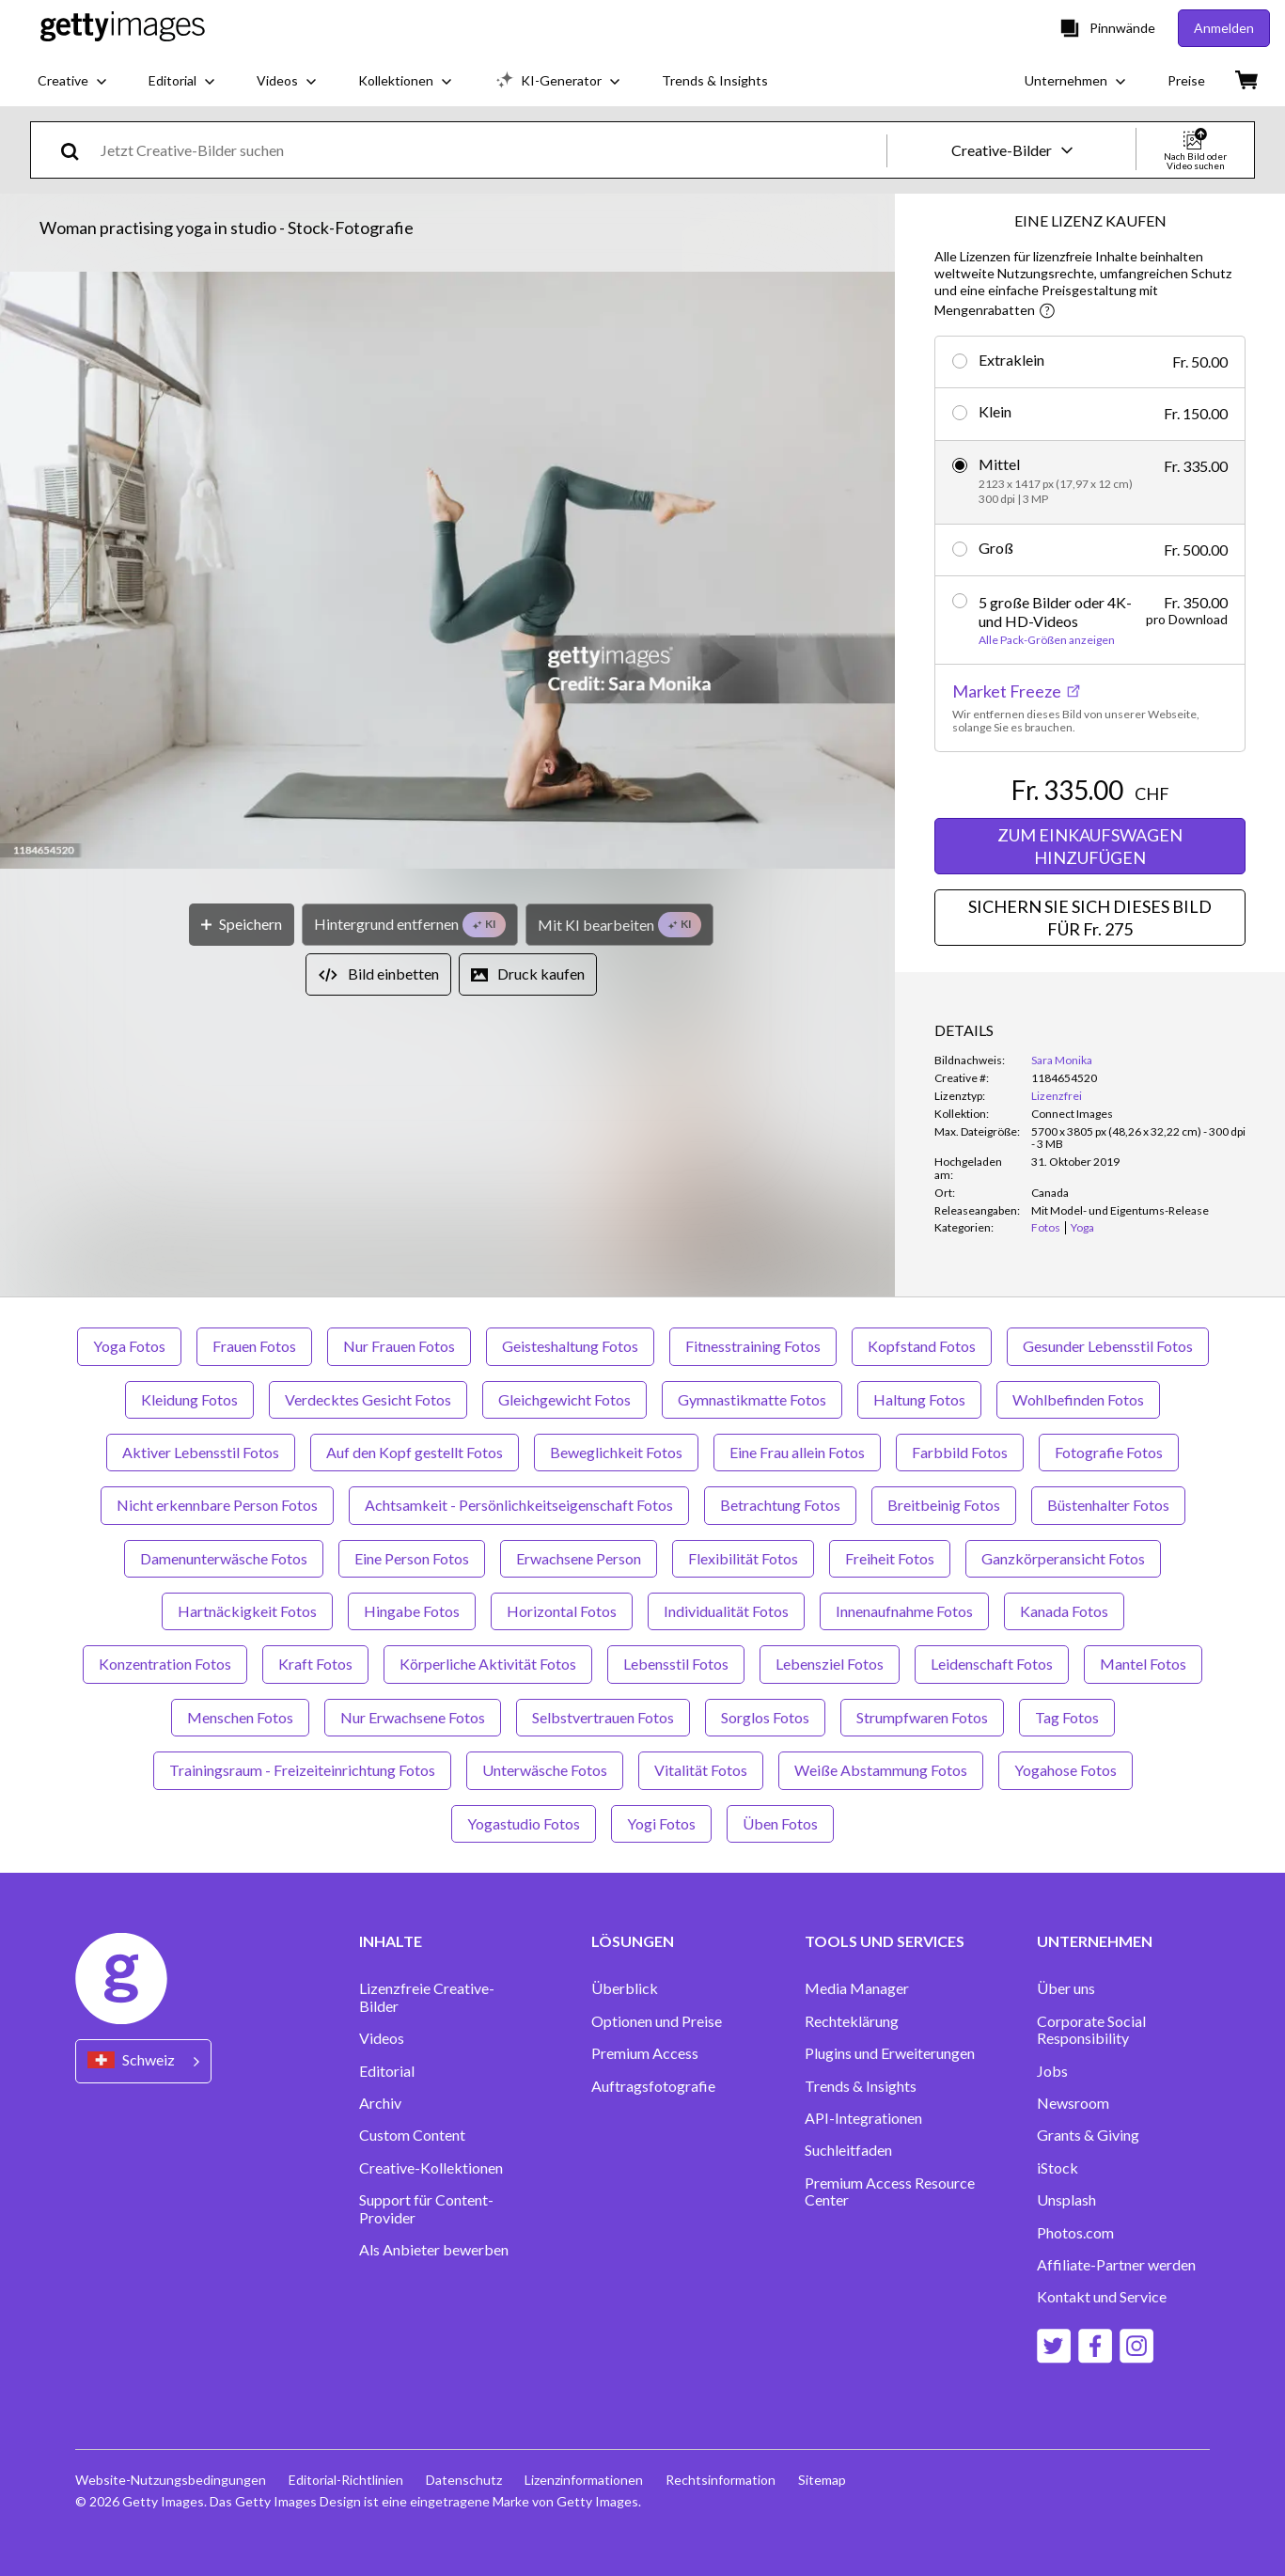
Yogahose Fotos (1065, 1770)
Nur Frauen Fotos (399, 1346)
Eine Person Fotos (411, 1558)
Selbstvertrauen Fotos (603, 1717)
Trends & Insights (861, 2086)
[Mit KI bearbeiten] (619, 924)
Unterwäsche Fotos (544, 1770)
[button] (447, 572)
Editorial (387, 2071)
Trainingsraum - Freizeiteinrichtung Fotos (302, 1770)
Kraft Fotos (315, 1664)
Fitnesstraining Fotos (753, 1346)
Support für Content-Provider (426, 2208)
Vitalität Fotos (700, 1770)
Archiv (380, 2103)
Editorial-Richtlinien (346, 2480)
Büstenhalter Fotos (1108, 1505)
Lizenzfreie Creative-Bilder (426, 1997)
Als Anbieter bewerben (434, 2249)
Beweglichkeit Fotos (616, 1452)
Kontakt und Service (1102, 2296)
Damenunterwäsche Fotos (223, 1558)
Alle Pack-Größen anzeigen (1047, 640)
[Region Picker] (143, 2061)
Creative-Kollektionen (431, 2168)
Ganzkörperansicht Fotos (1063, 1558)
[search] (77, 150)
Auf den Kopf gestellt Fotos (414, 1452)
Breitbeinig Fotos (943, 1505)
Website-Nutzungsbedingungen (170, 2480)
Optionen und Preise (656, 2021)
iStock (1057, 2168)
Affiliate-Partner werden (1116, 2264)
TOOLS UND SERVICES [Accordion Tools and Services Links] (884, 1941)
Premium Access (644, 2053)
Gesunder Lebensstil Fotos (1108, 1346)
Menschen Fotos (240, 1717)
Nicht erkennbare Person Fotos (217, 1505)
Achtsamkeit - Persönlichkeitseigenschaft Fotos (519, 1505)
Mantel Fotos (1143, 1664)
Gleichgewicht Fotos (564, 1399)
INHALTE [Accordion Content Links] (390, 1941)
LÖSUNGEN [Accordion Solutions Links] (632, 1941)
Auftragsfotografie (653, 2086)
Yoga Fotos (129, 1346)
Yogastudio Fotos (523, 1823)
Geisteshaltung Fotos (570, 1346)
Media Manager (857, 1988)
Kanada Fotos (1064, 1611)
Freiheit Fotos (889, 1558)
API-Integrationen (863, 2118)
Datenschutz (464, 2480)
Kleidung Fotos (189, 1399)
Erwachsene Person (578, 1558)
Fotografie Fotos (1109, 1452)
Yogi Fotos (661, 1823)
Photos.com (1075, 2232)
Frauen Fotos (254, 1346)
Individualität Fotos (726, 1611)
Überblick (624, 1988)
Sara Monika (1061, 1060)
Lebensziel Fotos (830, 1664)
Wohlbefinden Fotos (1078, 1399)
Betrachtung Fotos (780, 1505)
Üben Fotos (780, 1823)
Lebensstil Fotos (676, 1664)
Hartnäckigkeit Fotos (247, 1611)
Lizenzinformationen (584, 2480)
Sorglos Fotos (765, 1717)
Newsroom (1073, 2103)
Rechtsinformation (721, 2480)
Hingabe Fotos (412, 1611)
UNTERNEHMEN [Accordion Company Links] (1094, 1941)
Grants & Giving (1088, 2135)
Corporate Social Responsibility (1091, 2030)
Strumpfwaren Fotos (922, 1717)
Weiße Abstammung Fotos (880, 1770)
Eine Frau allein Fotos (797, 1452)
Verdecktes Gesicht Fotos (368, 1399)
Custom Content (412, 2135)
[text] (490, 149)
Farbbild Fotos (960, 1452)
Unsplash (1066, 2199)
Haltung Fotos (919, 1399)
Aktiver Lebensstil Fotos (200, 1452)
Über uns (1066, 1988)
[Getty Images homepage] (122, 27)
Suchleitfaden (848, 2150)
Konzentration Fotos (165, 1664)
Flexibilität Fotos (743, 1558)
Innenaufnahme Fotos (904, 1611)
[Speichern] (241, 924)
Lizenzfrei (1056, 1096)
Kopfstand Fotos (922, 1346)
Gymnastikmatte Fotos (752, 1399)
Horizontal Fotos (562, 1611)
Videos (381, 2038)
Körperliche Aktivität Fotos (488, 1664)
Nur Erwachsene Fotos (412, 1717)
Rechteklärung (852, 2021)
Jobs (1052, 2071)
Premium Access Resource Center (890, 2191)
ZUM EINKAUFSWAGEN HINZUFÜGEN (1090, 846)
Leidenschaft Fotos (992, 1664)
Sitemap (822, 2480)
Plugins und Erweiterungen (890, 2053)
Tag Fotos (1067, 1717)
